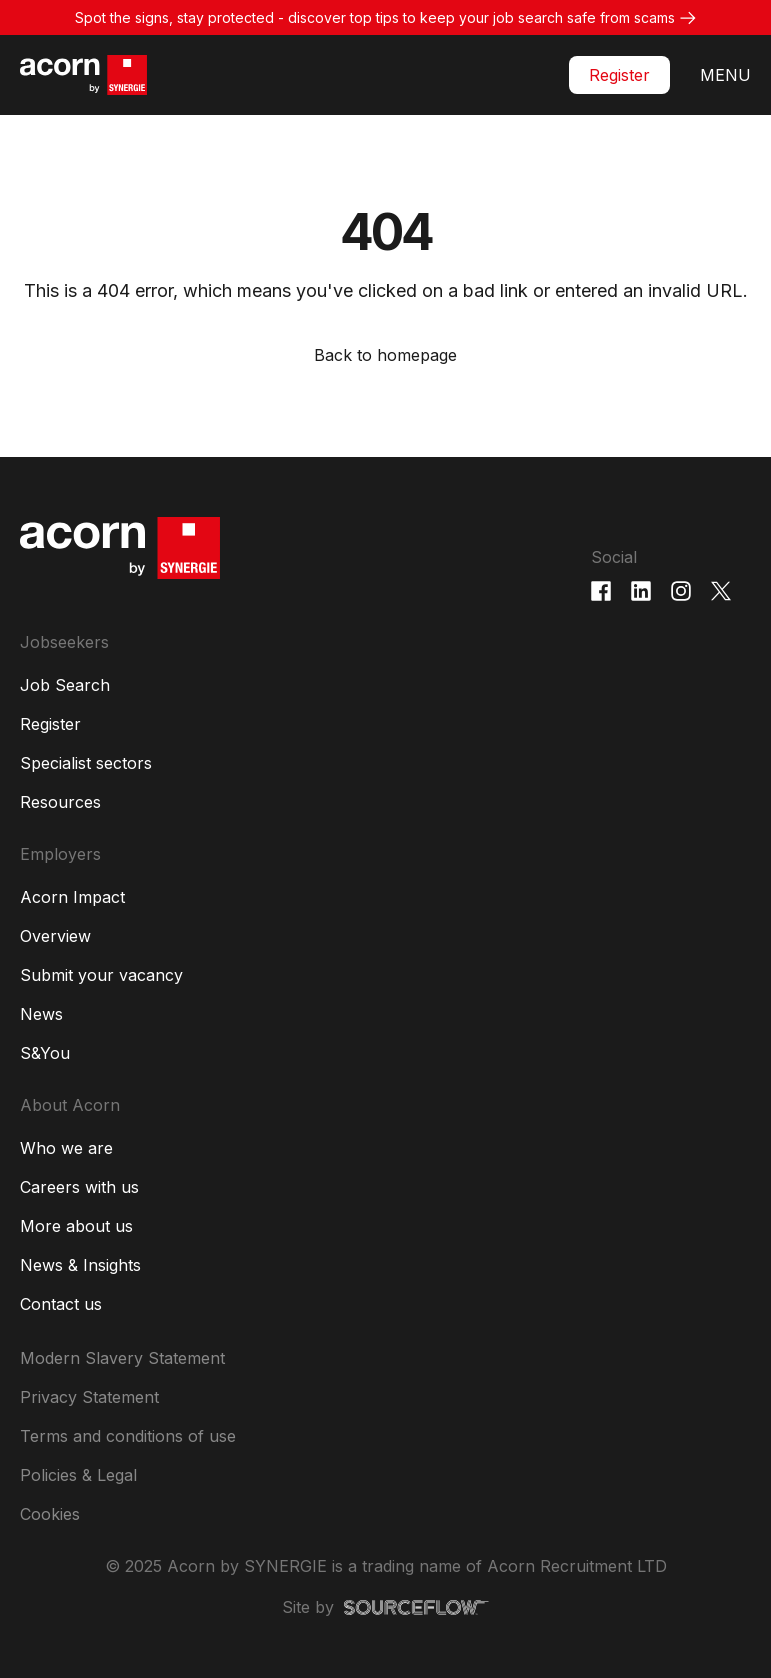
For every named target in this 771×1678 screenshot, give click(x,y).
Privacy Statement (89, 1397)
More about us (76, 1226)
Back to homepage (385, 355)
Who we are (66, 1148)
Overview (55, 936)
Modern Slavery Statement (122, 1358)
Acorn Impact (72, 897)
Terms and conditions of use (128, 1436)
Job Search (65, 685)
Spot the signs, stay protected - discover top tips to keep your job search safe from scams (375, 17)
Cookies (50, 1514)
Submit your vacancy (101, 975)
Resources (60, 802)
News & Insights (80, 1265)
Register (619, 75)
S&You (45, 1053)
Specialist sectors (86, 763)
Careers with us (79, 1187)
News (41, 1014)
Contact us (61, 1304)
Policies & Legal (78, 1475)
